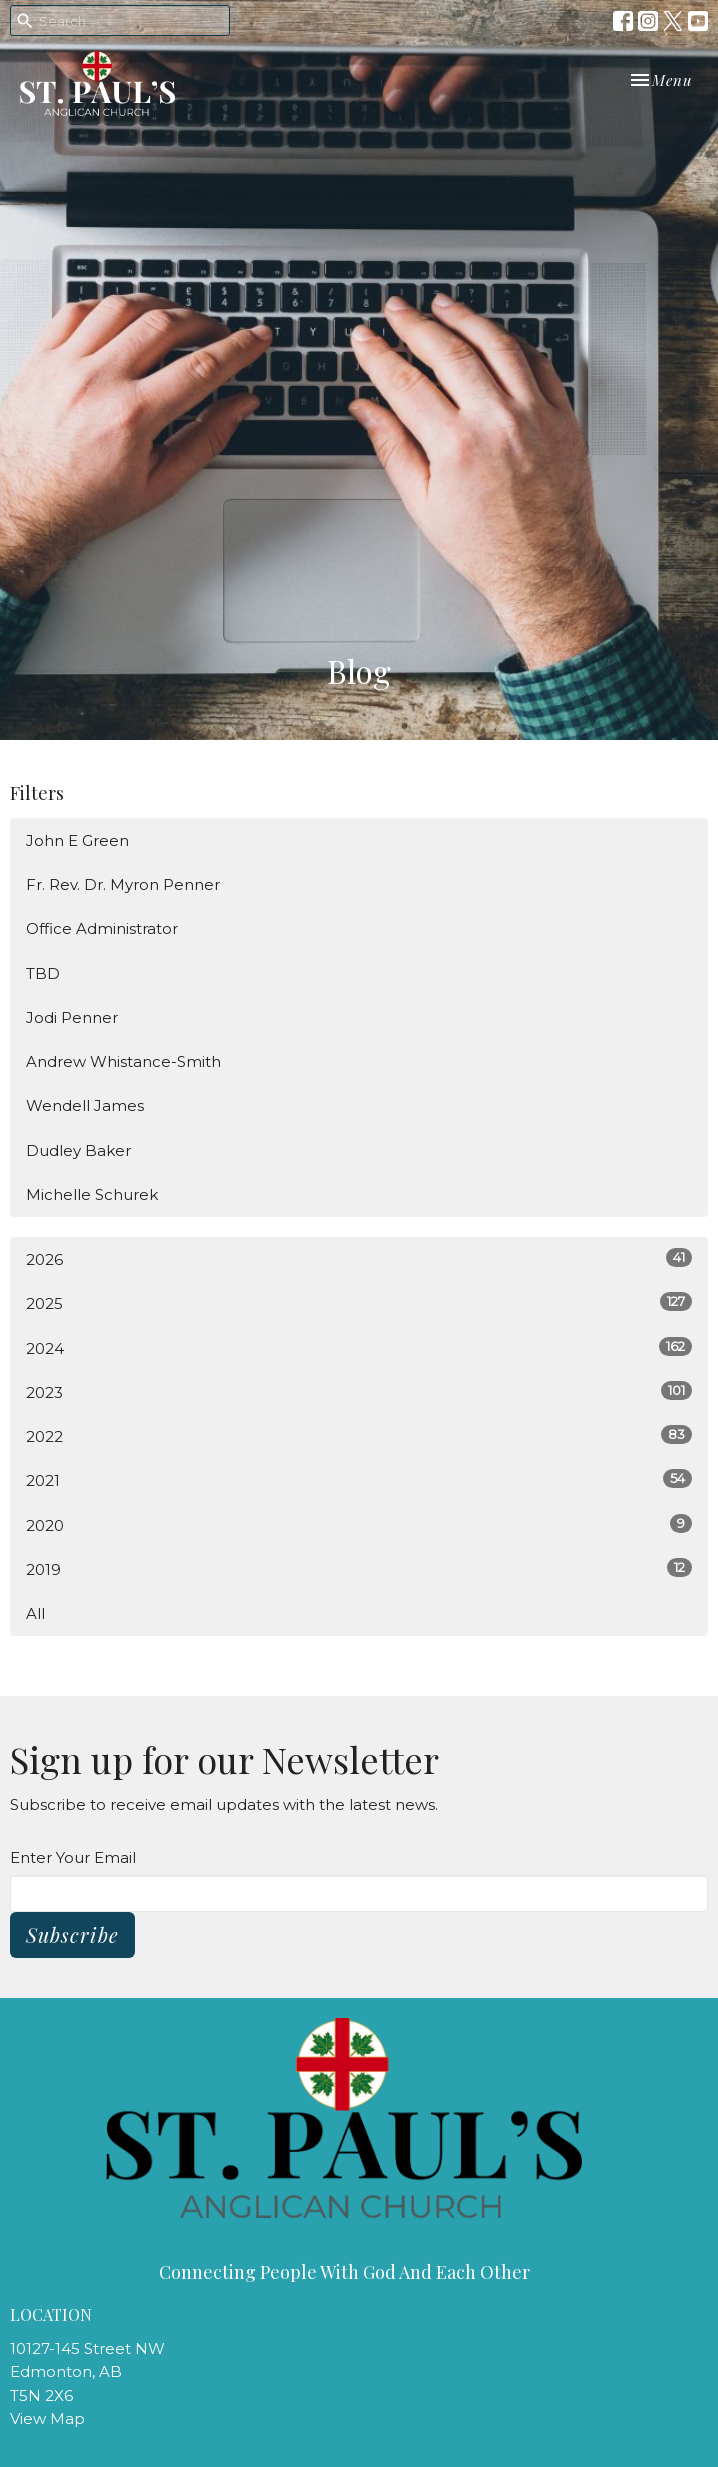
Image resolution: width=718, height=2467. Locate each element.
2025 (359, 1302)
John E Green (77, 840)
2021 (359, 1479)
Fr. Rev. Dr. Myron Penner (123, 884)
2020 (359, 1524)
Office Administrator (102, 928)
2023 (359, 1391)
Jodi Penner (72, 1017)
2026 (359, 1258)
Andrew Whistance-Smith (123, 1061)
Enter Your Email (73, 1857)
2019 (359, 1568)
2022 (359, 1435)
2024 (359, 1347)
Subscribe (72, 1934)
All (35, 1613)
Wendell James (85, 1105)
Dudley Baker (78, 1150)
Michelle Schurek (92, 1194)
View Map (47, 2418)
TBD (43, 973)
